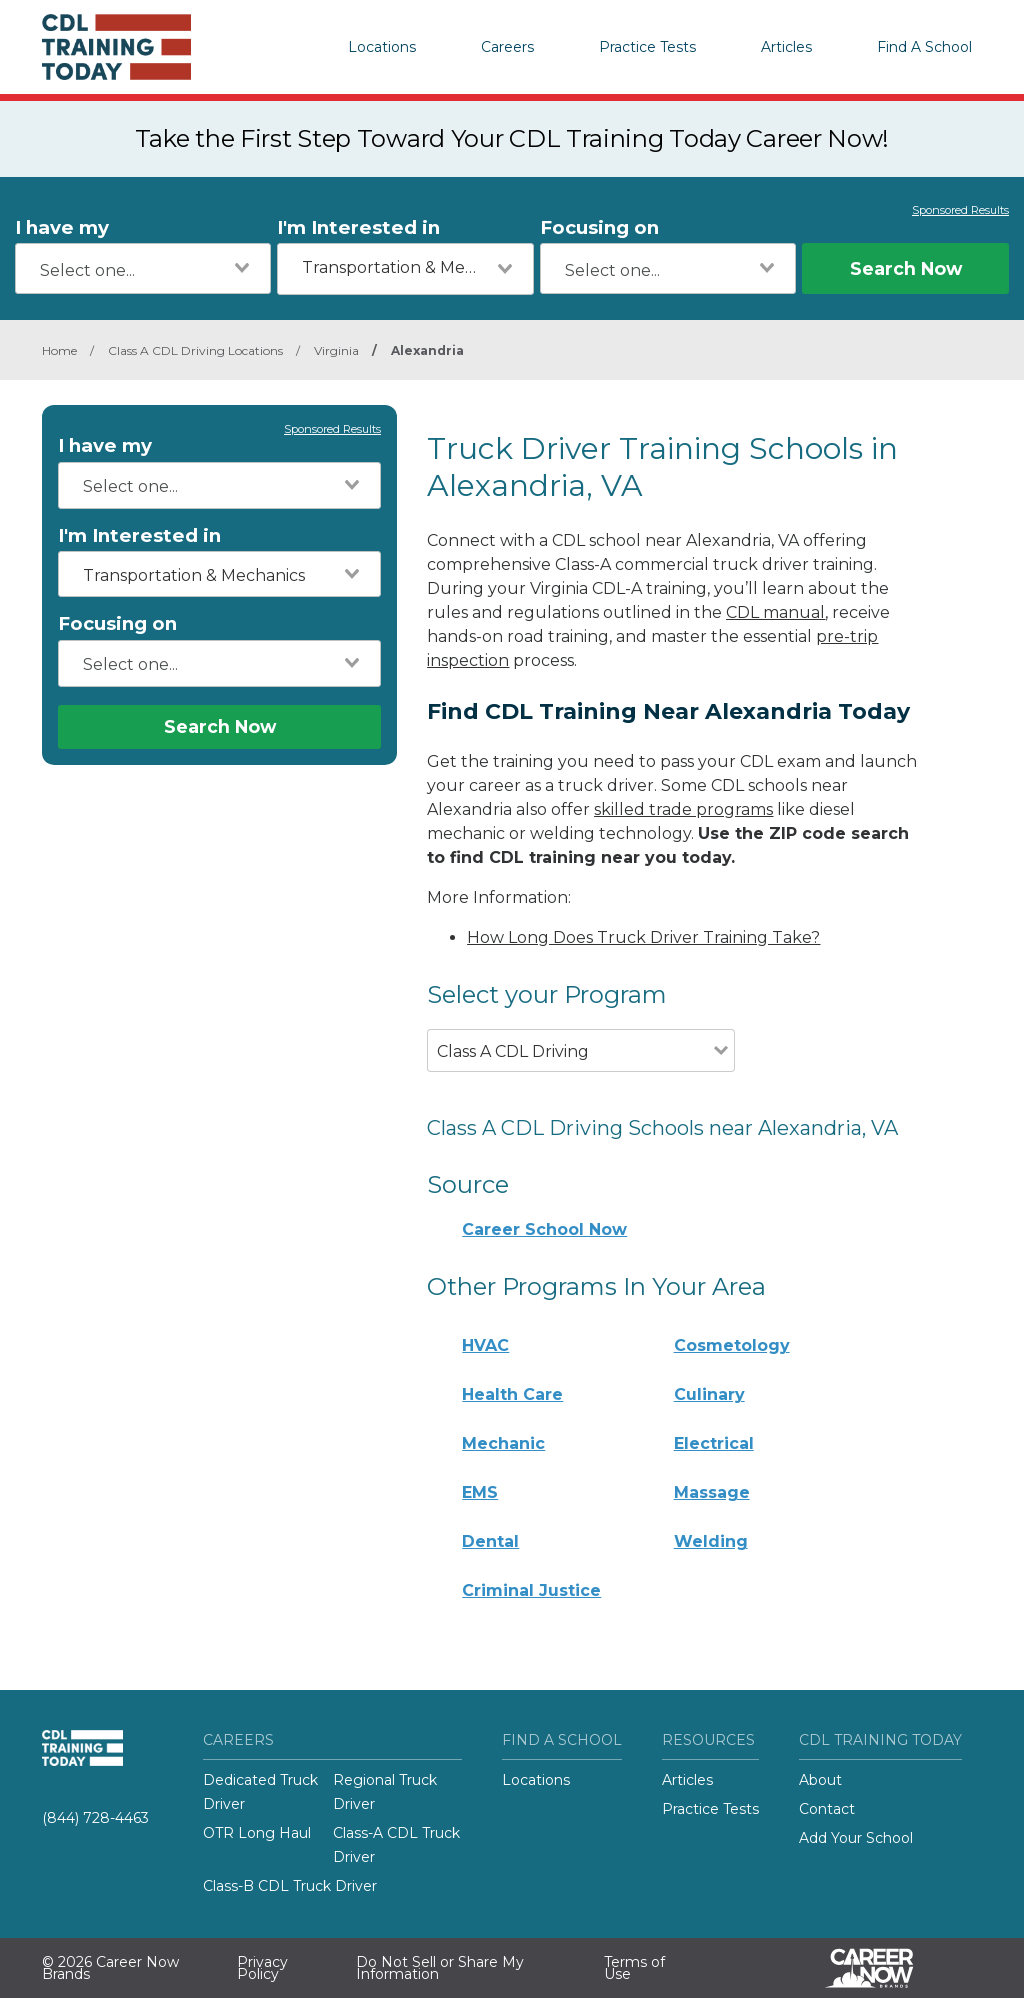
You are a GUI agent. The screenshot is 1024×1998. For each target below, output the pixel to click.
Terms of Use (634, 1968)
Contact (827, 1809)
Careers (507, 47)
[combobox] (143, 268)
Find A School (924, 47)
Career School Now (544, 1229)
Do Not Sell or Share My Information (440, 1968)
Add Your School (856, 1838)
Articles (786, 47)
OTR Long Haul (257, 1833)
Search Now (906, 268)
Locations (382, 47)
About (820, 1780)
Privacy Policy (262, 1968)
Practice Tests (647, 47)
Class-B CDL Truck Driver (290, 1886)
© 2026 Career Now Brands (110, 1968)
